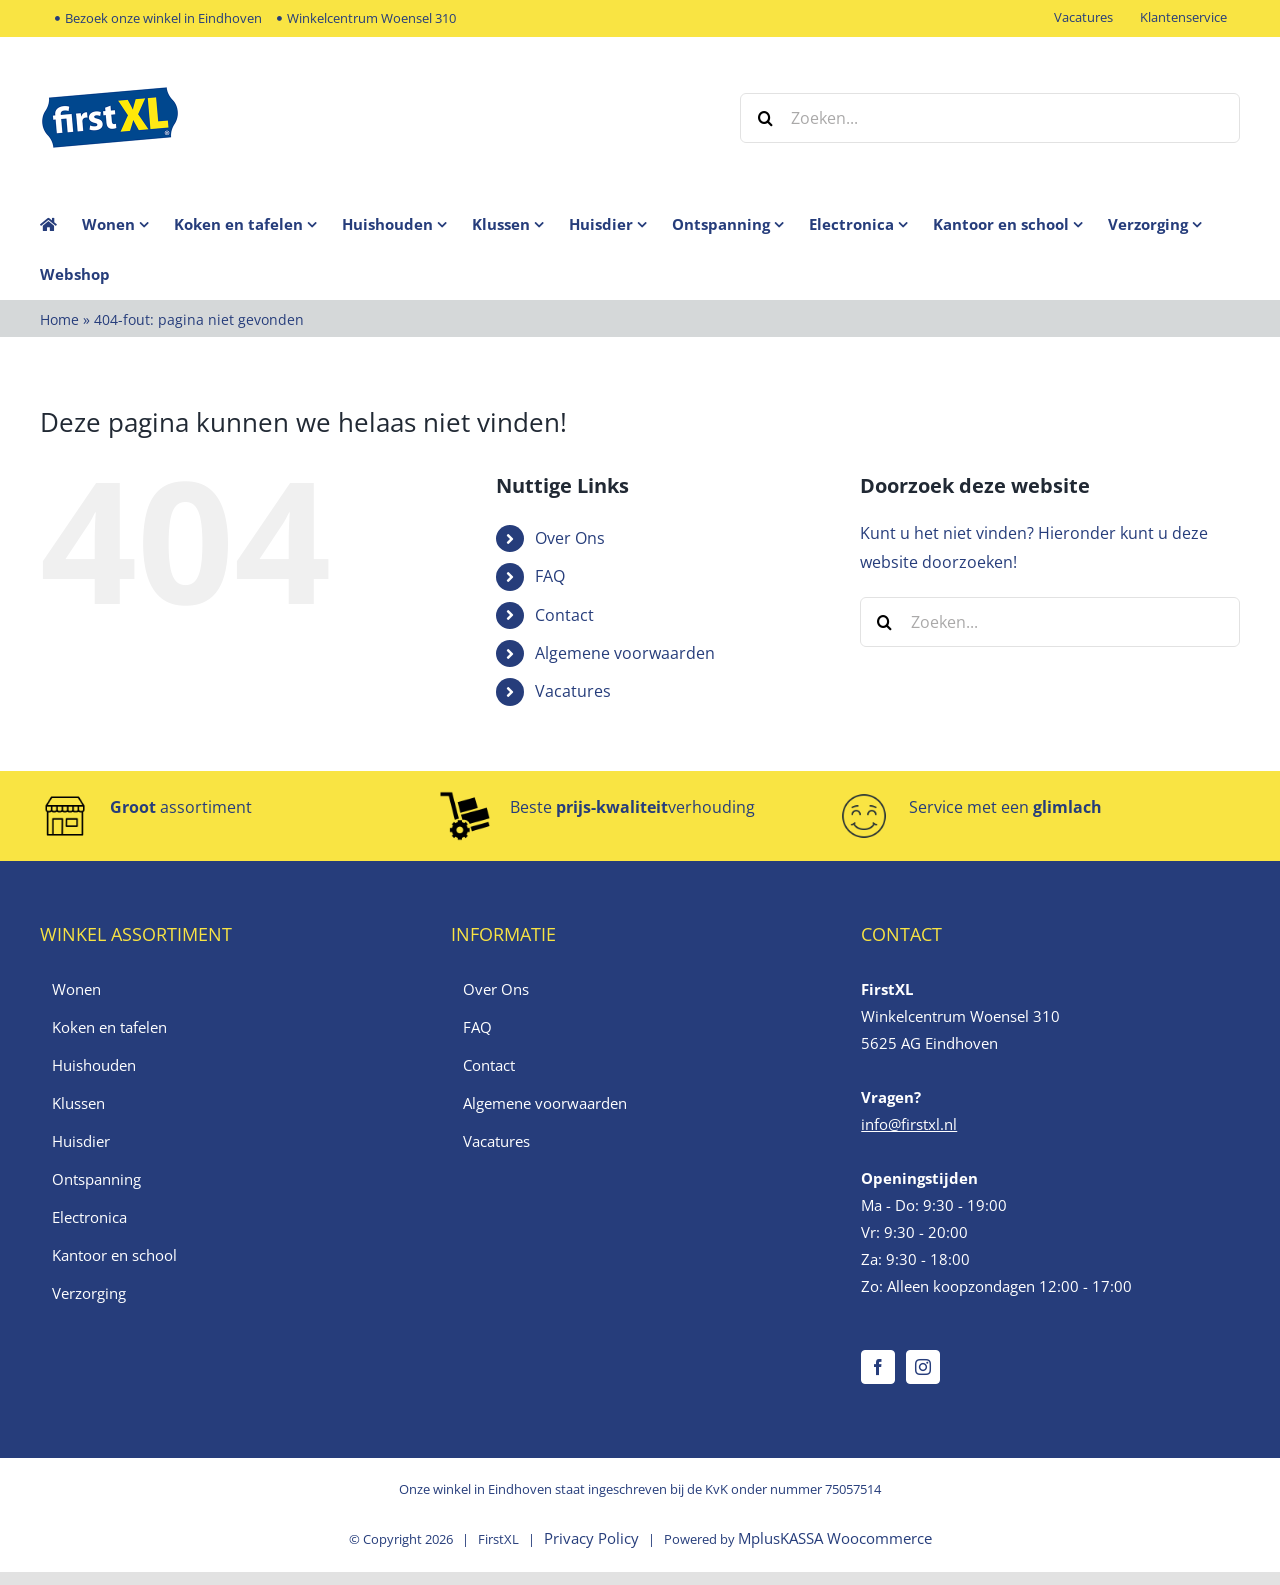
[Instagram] (923, 1367)
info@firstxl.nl (909, 1124)
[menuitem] (128, 224)
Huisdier (81, 1141)
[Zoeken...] (990, 118)
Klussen (78, 1103)
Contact (564, 615)
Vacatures (573, 691)
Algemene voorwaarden (625, 653)
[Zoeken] (765, 118)
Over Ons (570, 538)
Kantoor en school (114, 1255)
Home (59, 319)
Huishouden (94, 1065)
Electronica (89, 1217)
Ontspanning (96, 1179)
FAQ (550, 576)
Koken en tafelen (109, 1027)
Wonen (76, 989)
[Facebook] (878, 1367)
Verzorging (89, 1293)
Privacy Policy (591, 1538)
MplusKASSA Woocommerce (835, 1538)
